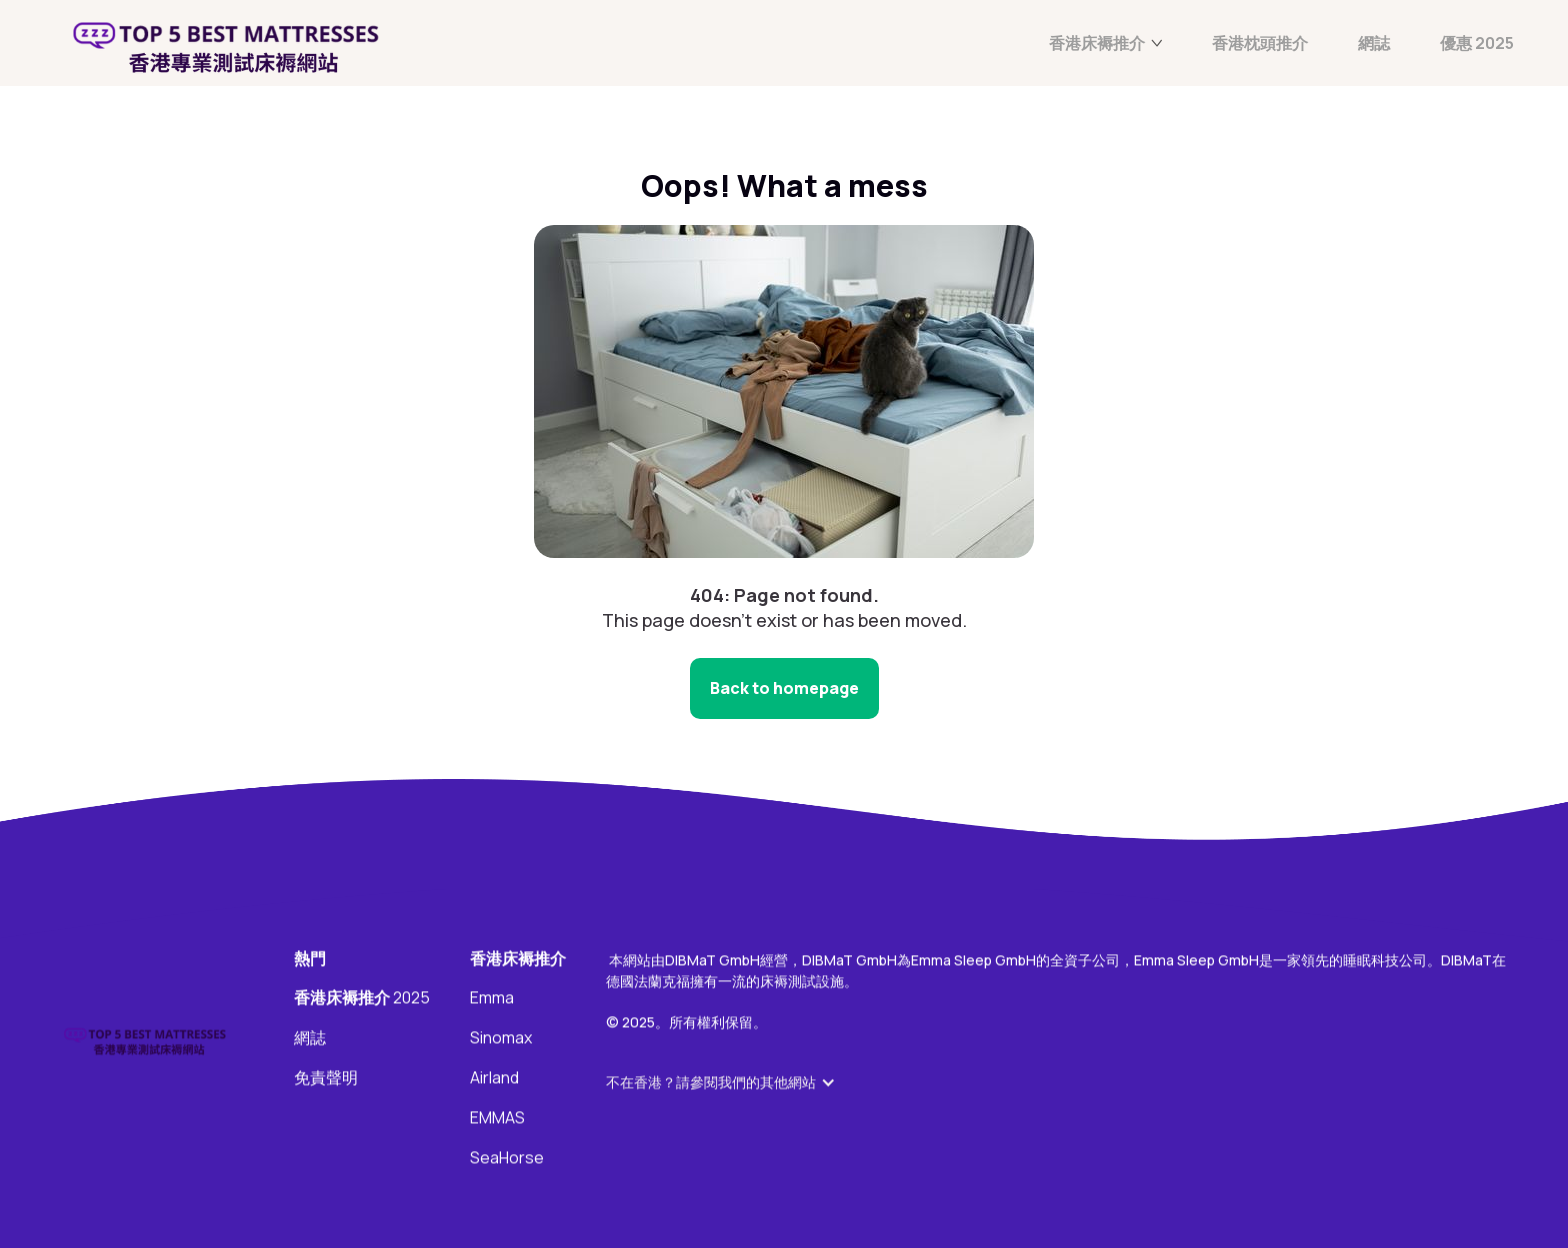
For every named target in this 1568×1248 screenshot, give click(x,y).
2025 (362, 999)
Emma (492, 999)
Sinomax (501, 1039)
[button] (731, 1083)
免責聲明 (326, 1079)
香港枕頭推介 (1260, 43)
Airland (494, 1079)
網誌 (1374, 43)
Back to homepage (784, 688)
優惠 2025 (1477, 43)
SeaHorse (507, 1159)
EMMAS (497, 1119)
